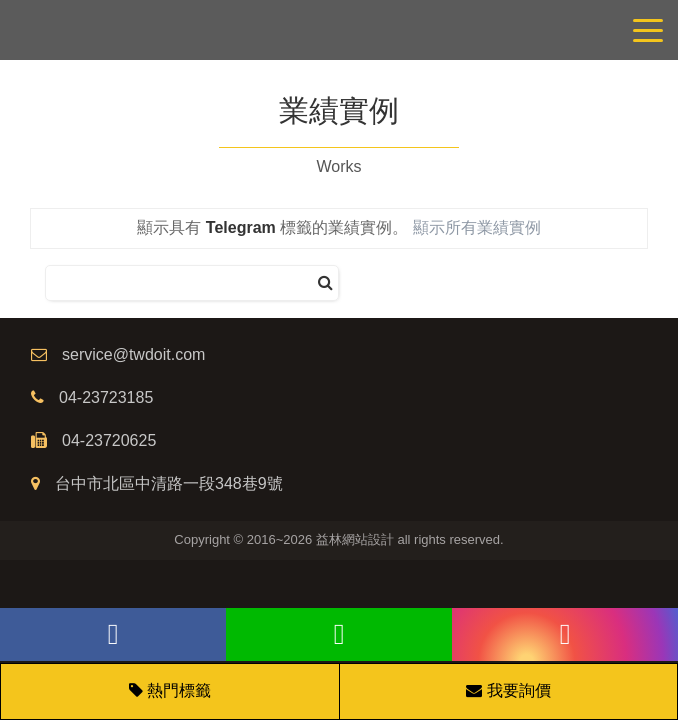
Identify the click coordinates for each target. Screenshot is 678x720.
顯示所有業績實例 (477, 227)
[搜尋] (325, 283)
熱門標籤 (179, 690)
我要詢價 (508, 690)
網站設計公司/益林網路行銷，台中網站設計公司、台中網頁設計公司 (339, 30)
